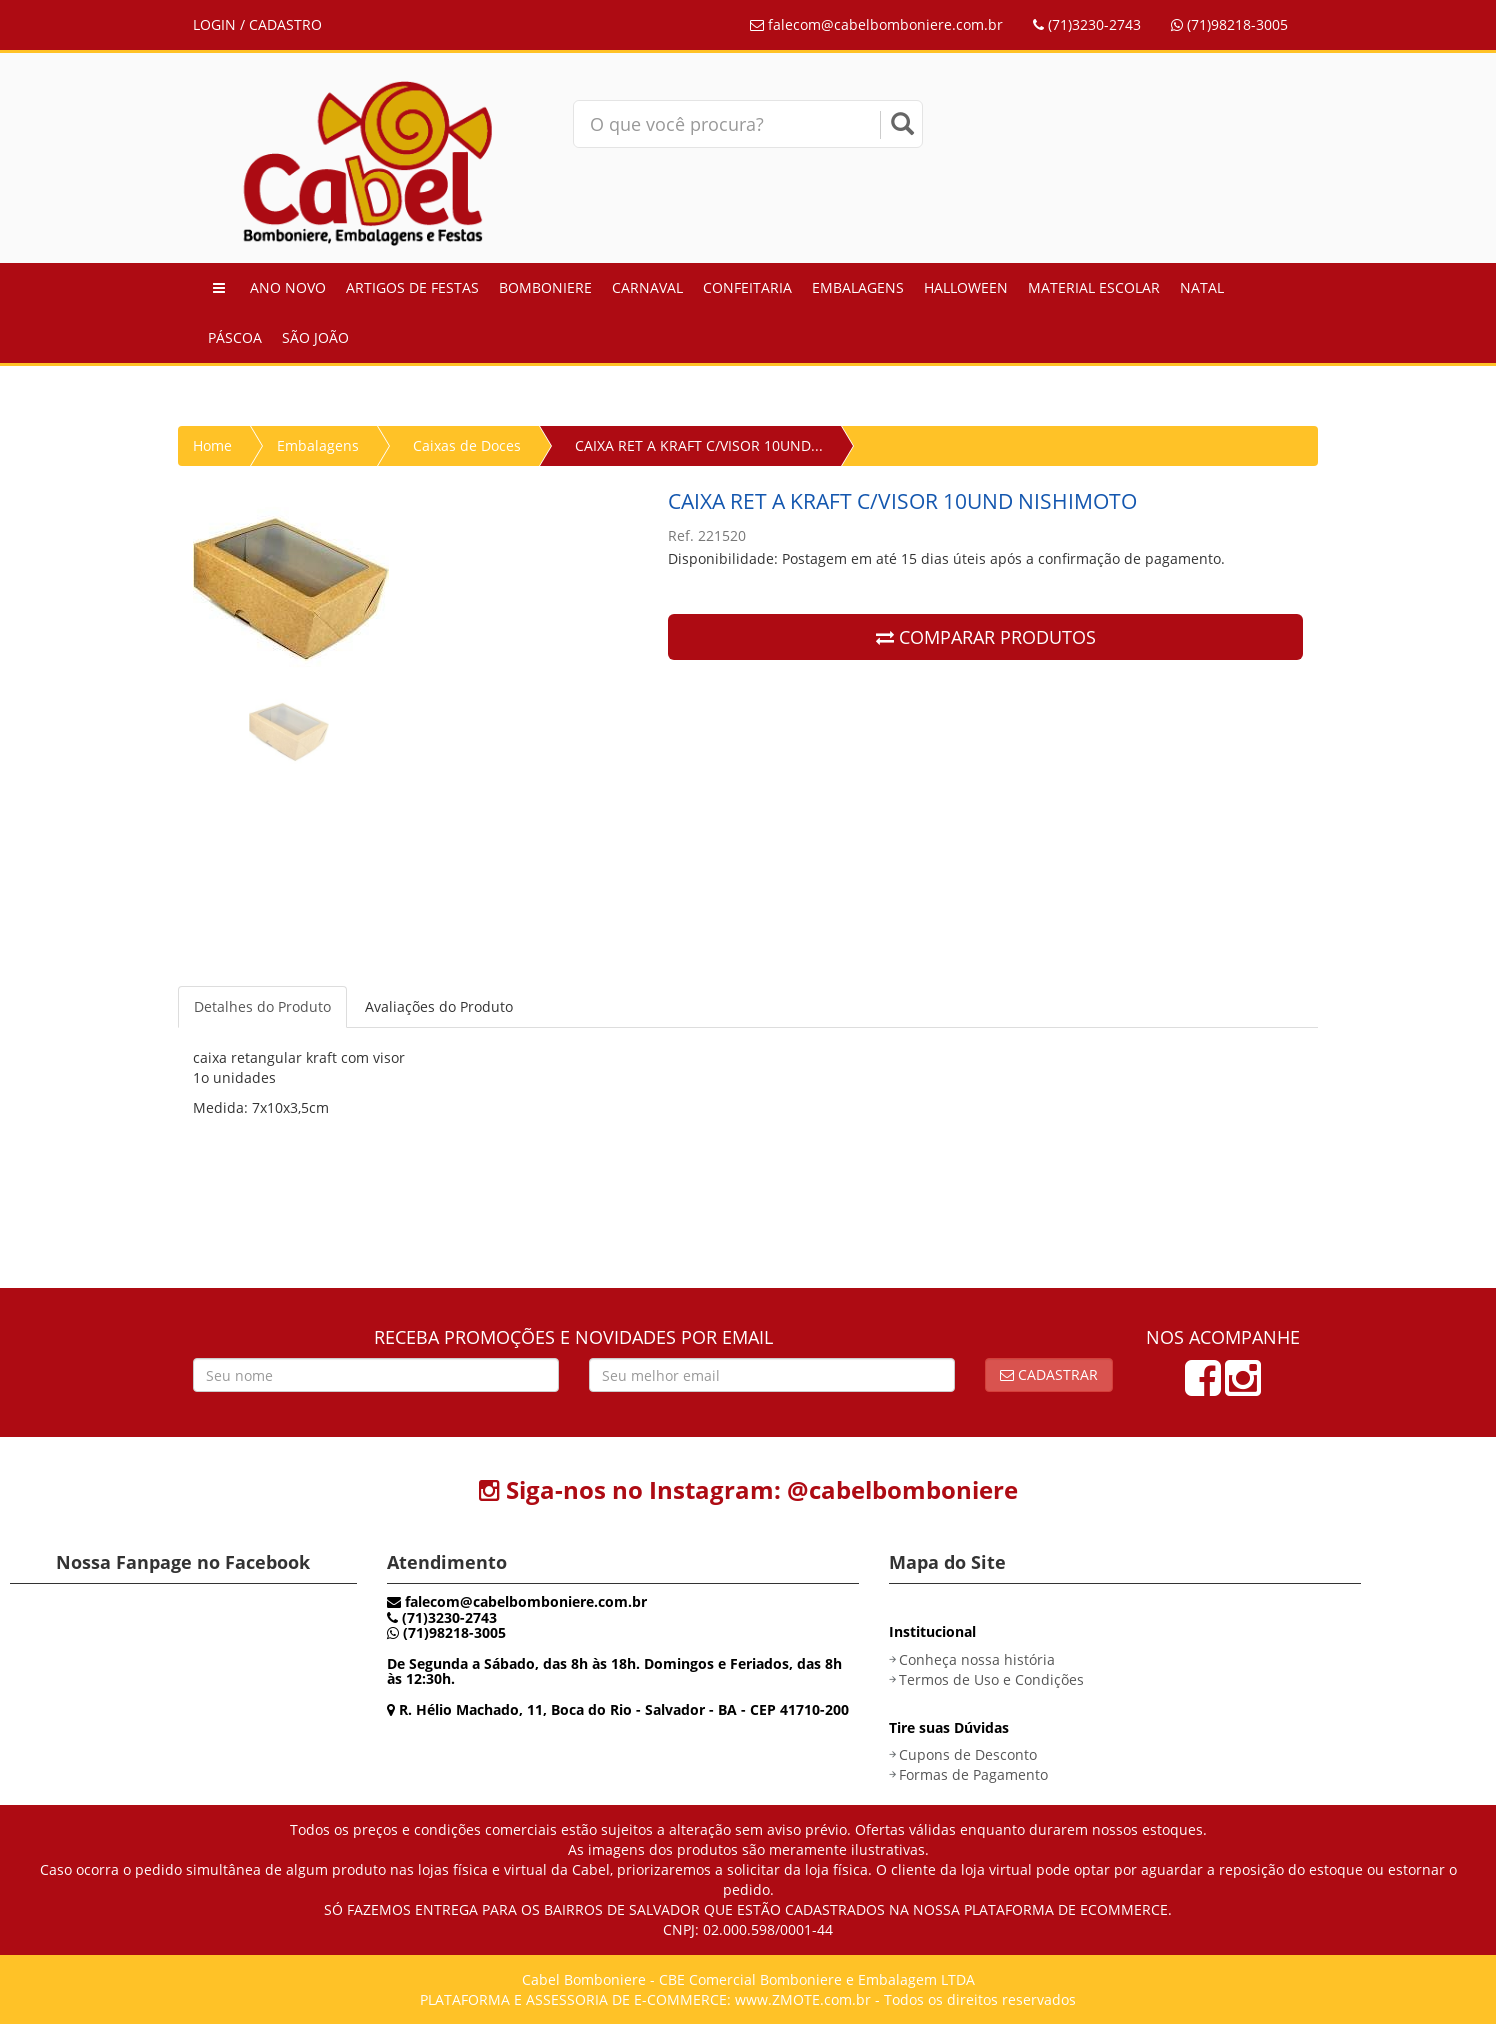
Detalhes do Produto (262, 1006)
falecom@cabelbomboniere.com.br (876, 24)
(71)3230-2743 (1087, 24)
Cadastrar (1049, 1374)
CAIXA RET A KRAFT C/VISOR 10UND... (699, 445)
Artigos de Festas (412, 287)
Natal (1202, 287)
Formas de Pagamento (973, 1774)
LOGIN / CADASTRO (257, 24)
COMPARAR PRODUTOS (986, 637)
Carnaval (647, 287)
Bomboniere (545, 287)
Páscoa (235, 337)
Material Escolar (1094, 287)
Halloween (966, 287)
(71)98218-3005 (1229, 24)
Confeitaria (747, 287)
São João (315, 337)
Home (212, 445)
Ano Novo (288, 287)
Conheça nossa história (977, 1659)
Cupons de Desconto (968, 1754)
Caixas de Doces (467, 445)
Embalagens (858, 287)
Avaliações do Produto (439, 1006)
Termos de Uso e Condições (991, 1679)
